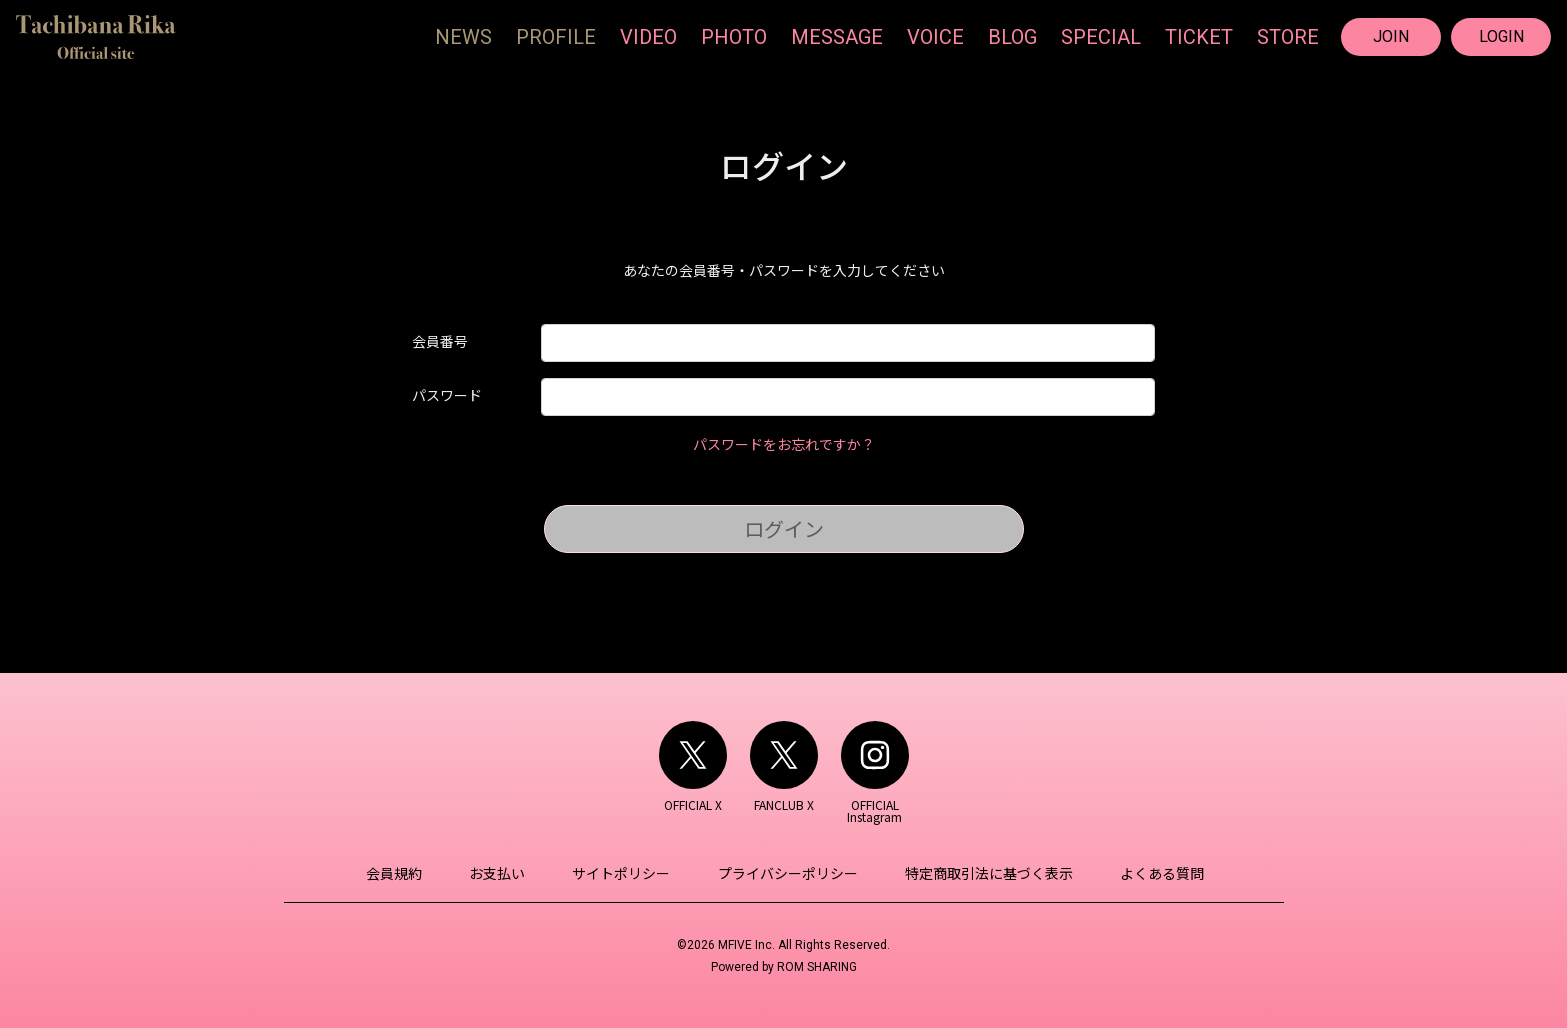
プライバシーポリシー (787, 873)
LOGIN (1501, 36)
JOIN (1391, 36)
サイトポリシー (623, 873)
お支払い (501, 873)
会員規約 (400, 873)
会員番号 (440, 341)
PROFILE (556, 37)
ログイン (784, 528)
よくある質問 (1157, 873)
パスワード (447, 395)
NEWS (463, 37)
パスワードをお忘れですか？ (784, 444)
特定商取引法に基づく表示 (986, 873)
